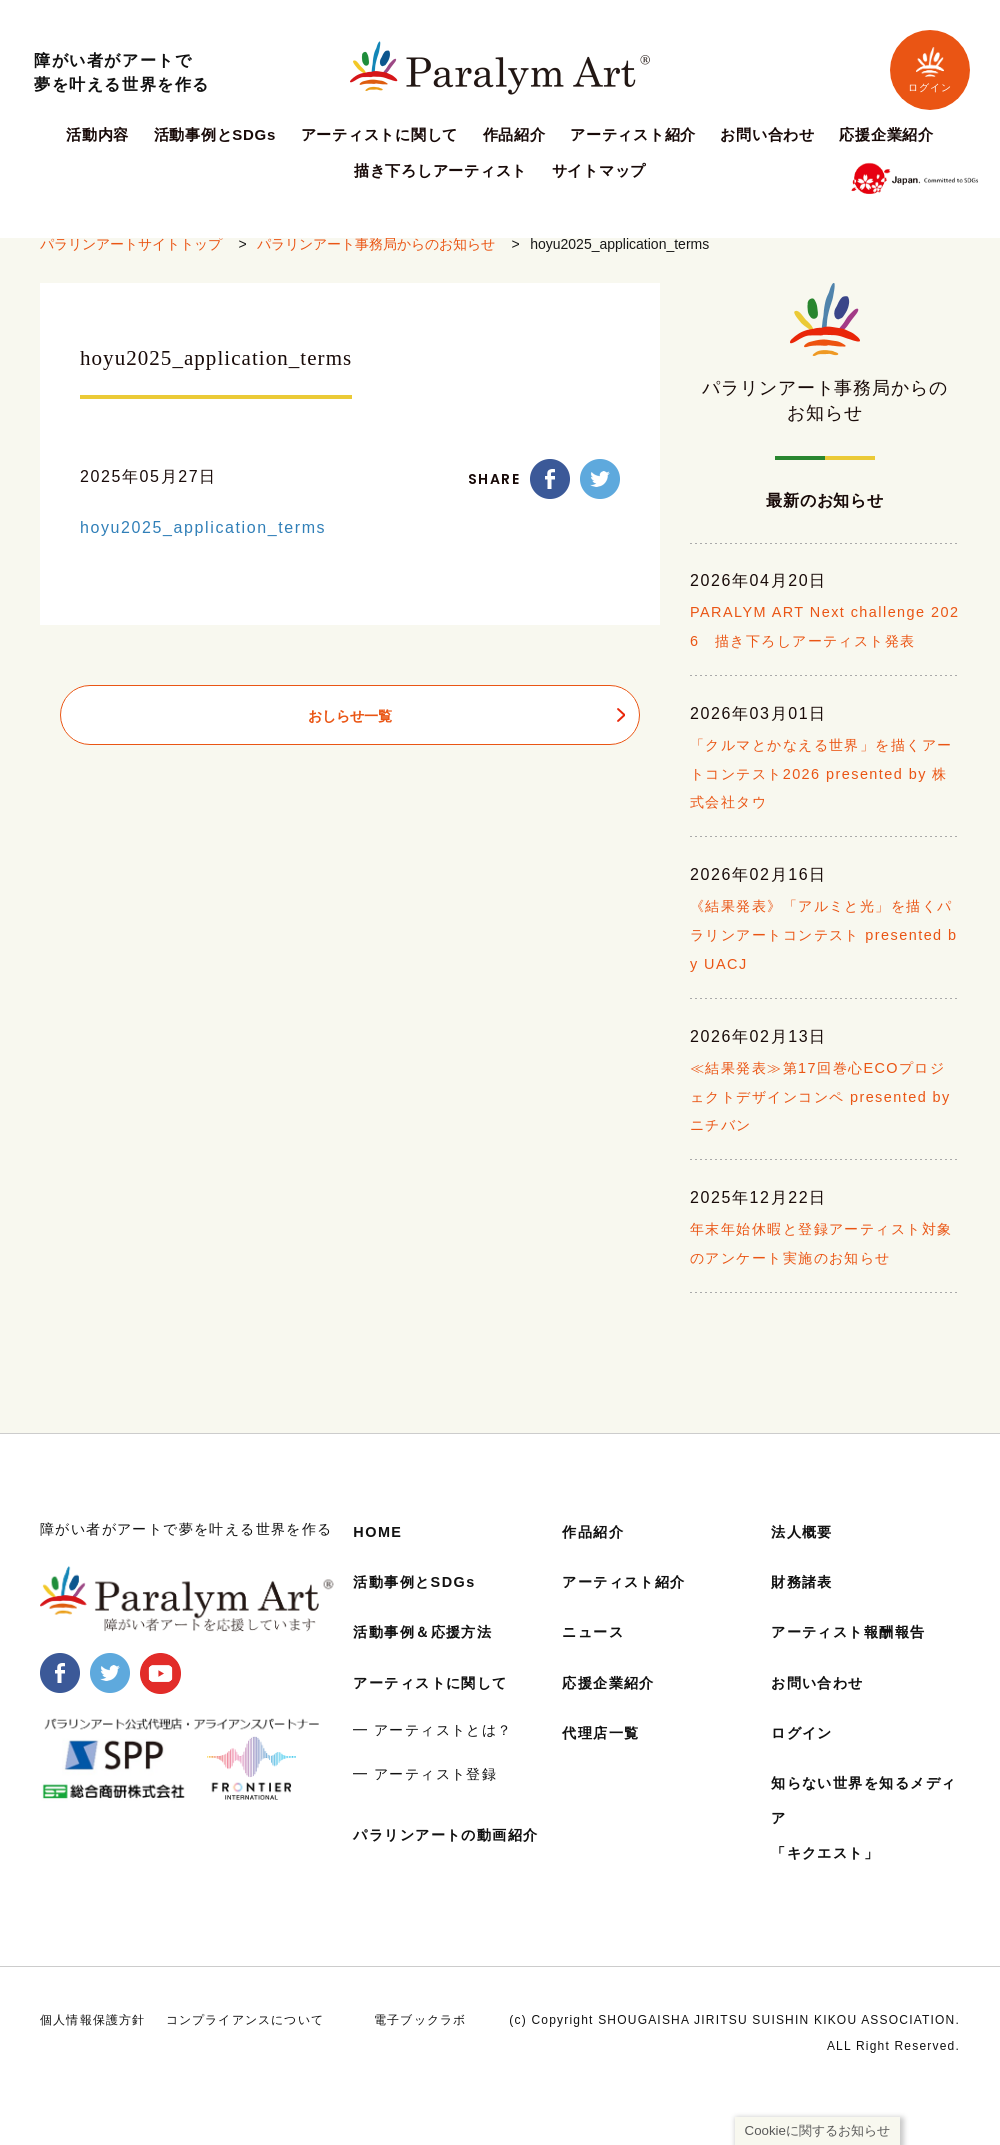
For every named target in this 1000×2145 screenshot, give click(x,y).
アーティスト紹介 (633, 135)
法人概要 (806, 1560)
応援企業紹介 (886, 135)
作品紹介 (514, 135)
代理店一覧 (606, 1761)
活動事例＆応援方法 (432, 1660)
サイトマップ (599, 171)
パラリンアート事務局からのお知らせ (376, 261)
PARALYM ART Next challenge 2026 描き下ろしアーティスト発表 (820, 674)
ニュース (597, 1660)
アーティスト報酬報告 (859, 1660)
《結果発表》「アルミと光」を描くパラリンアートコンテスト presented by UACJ (822, 997)
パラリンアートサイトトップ (131, 261)
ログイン (930, 69)
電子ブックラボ (420, 2066)
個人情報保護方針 (93, 2066)
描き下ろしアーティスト (440, 171)
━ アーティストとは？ (432, 1759)
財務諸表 (806, 1610)
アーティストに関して (380, 135)
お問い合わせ (767, 135)
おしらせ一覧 (350, 732)
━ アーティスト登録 (425, 1802)
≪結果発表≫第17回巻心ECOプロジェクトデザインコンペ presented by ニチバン (822, 1159)
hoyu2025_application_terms (203, 544)
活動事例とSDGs (215, 135)
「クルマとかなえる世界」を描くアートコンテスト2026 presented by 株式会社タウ (822, 835)
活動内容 (97, 135)
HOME (380, 1560)
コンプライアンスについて (245, 2066)
